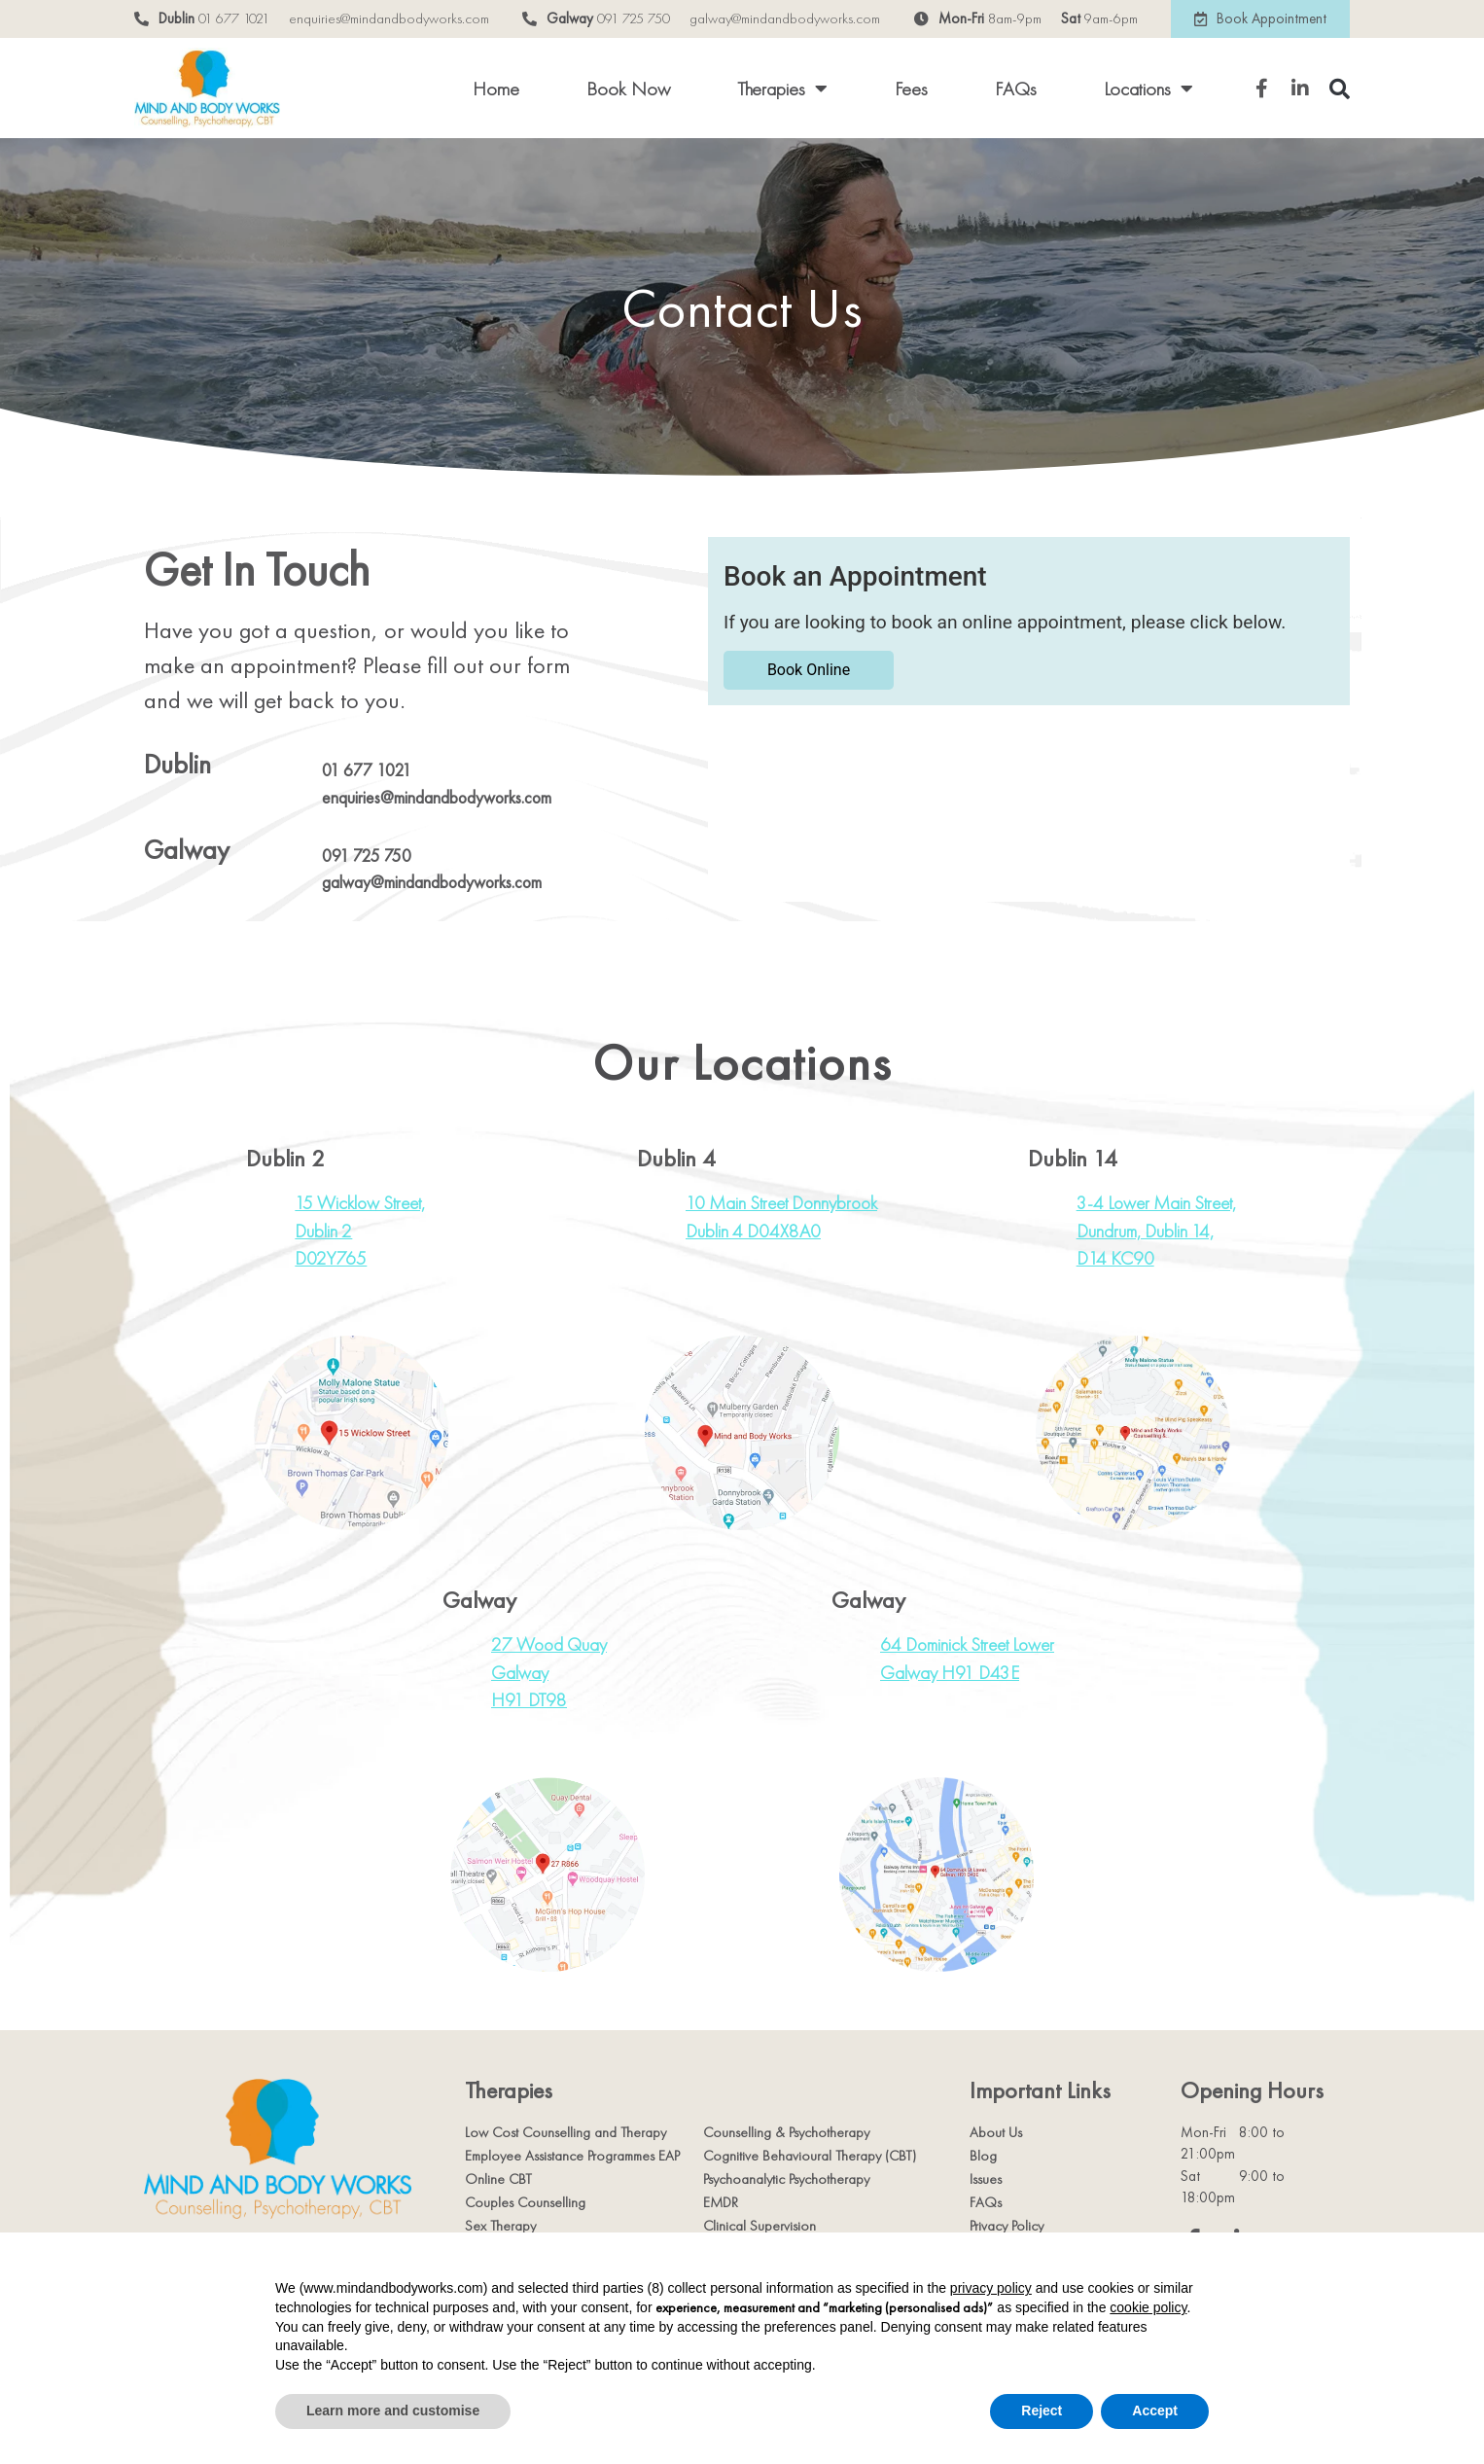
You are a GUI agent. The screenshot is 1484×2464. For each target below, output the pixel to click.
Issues (986, 2179)
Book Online (808, 670)
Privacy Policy (1006, 2225)
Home (496, 88)
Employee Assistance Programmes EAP (572, 2155)
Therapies (782, 88)
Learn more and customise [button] (392, 2410)
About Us (996, 2132)
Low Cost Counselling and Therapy (565, 2132)
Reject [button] (1041, 2410)
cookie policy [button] (1148, 2307)
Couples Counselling (525, 2202)
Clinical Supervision (759, 2225)
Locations (1148, 88)
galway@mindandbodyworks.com (784, 18)
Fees (911, 88)
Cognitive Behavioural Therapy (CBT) (809, 2155)
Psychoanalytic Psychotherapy (786, 2179)
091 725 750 (633, 18)
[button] (1339, 89)
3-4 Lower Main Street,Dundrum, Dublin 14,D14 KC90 (1156, 1231)
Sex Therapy (500, 2225)
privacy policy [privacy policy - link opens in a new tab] (991, 2288)
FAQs (1016, 88)
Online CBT (498, 2179)
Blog (983, 2155)
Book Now (628, 88)
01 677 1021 (233, 18)
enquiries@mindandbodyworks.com (389, 18)
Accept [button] (1155, 2410)
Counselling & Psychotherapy (786, 2132)
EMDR (720, 2202)
